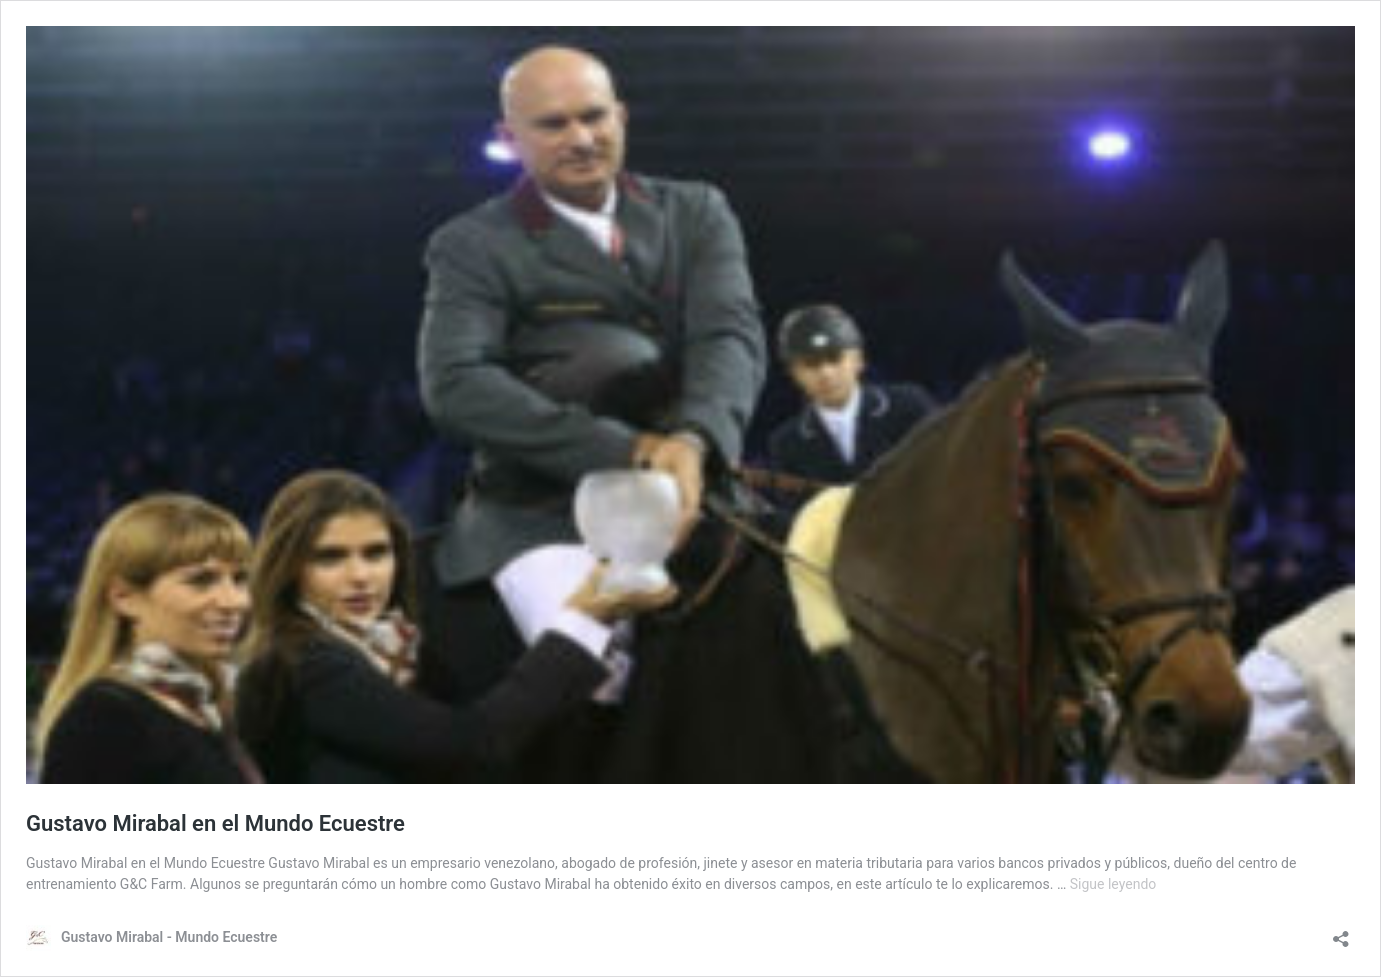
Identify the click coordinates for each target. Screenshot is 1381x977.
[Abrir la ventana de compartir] (1341, 932)
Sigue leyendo (1113, 884)
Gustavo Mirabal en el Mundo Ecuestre (215, 823)
